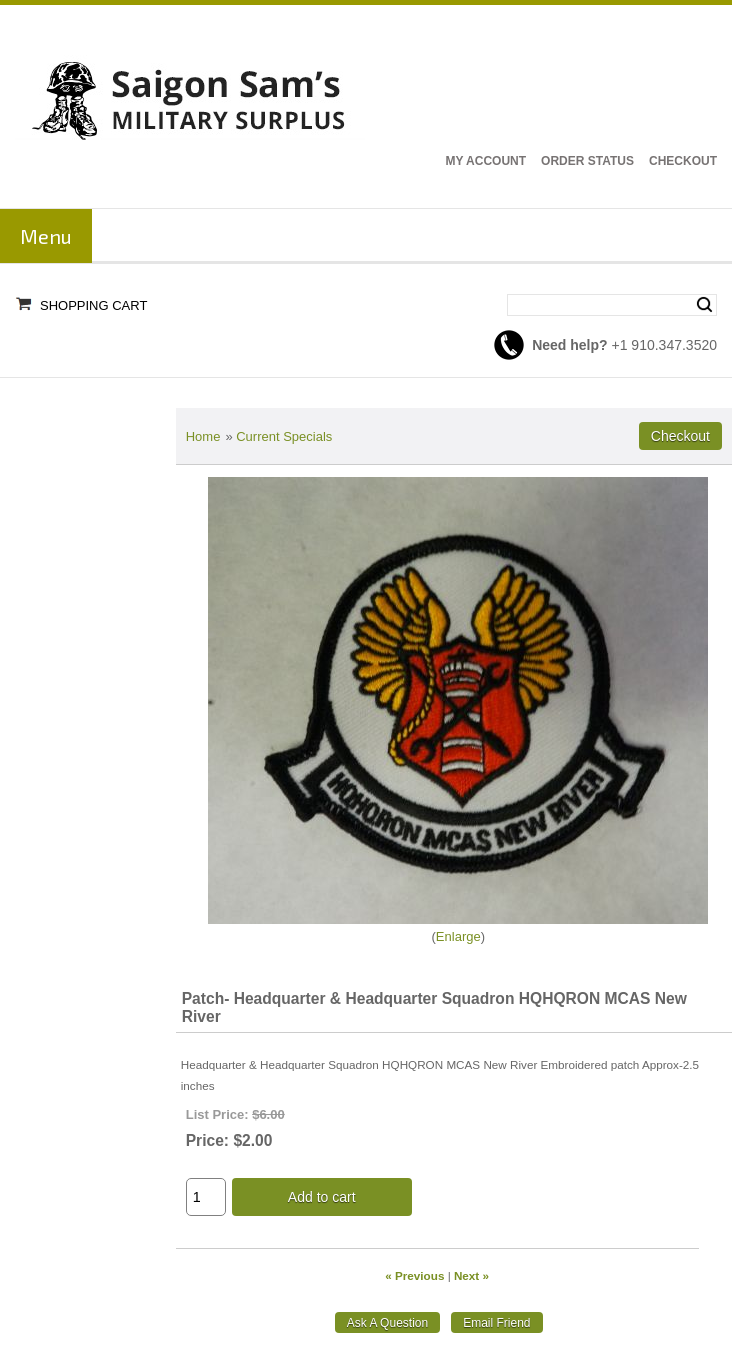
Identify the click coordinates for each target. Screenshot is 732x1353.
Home (203, 436)
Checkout (683, 161)
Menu (46, 236)
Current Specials (284, 436)
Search (704, 305)
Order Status (587, 161)
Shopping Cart (93, 305)
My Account (485, 161)
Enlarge (458, 936)
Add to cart (322, 1197)
